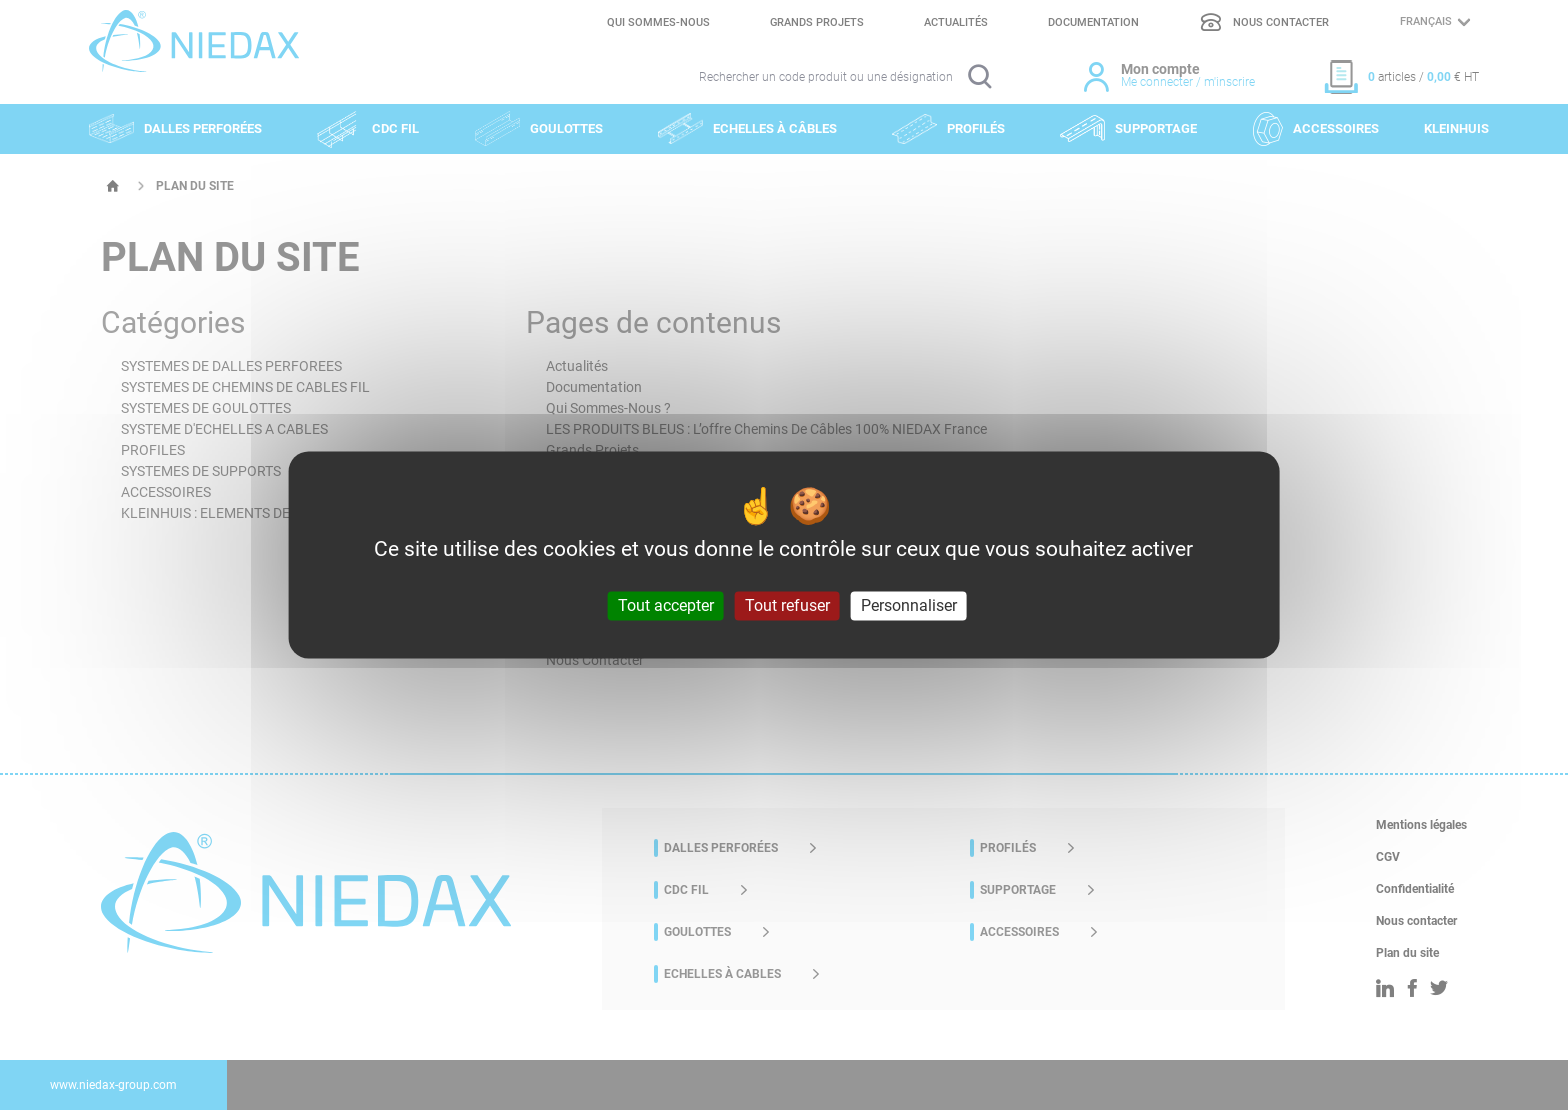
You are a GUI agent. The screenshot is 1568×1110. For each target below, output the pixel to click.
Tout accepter (666, 605)
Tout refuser (787, 605)
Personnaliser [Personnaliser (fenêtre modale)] (909, 605)
